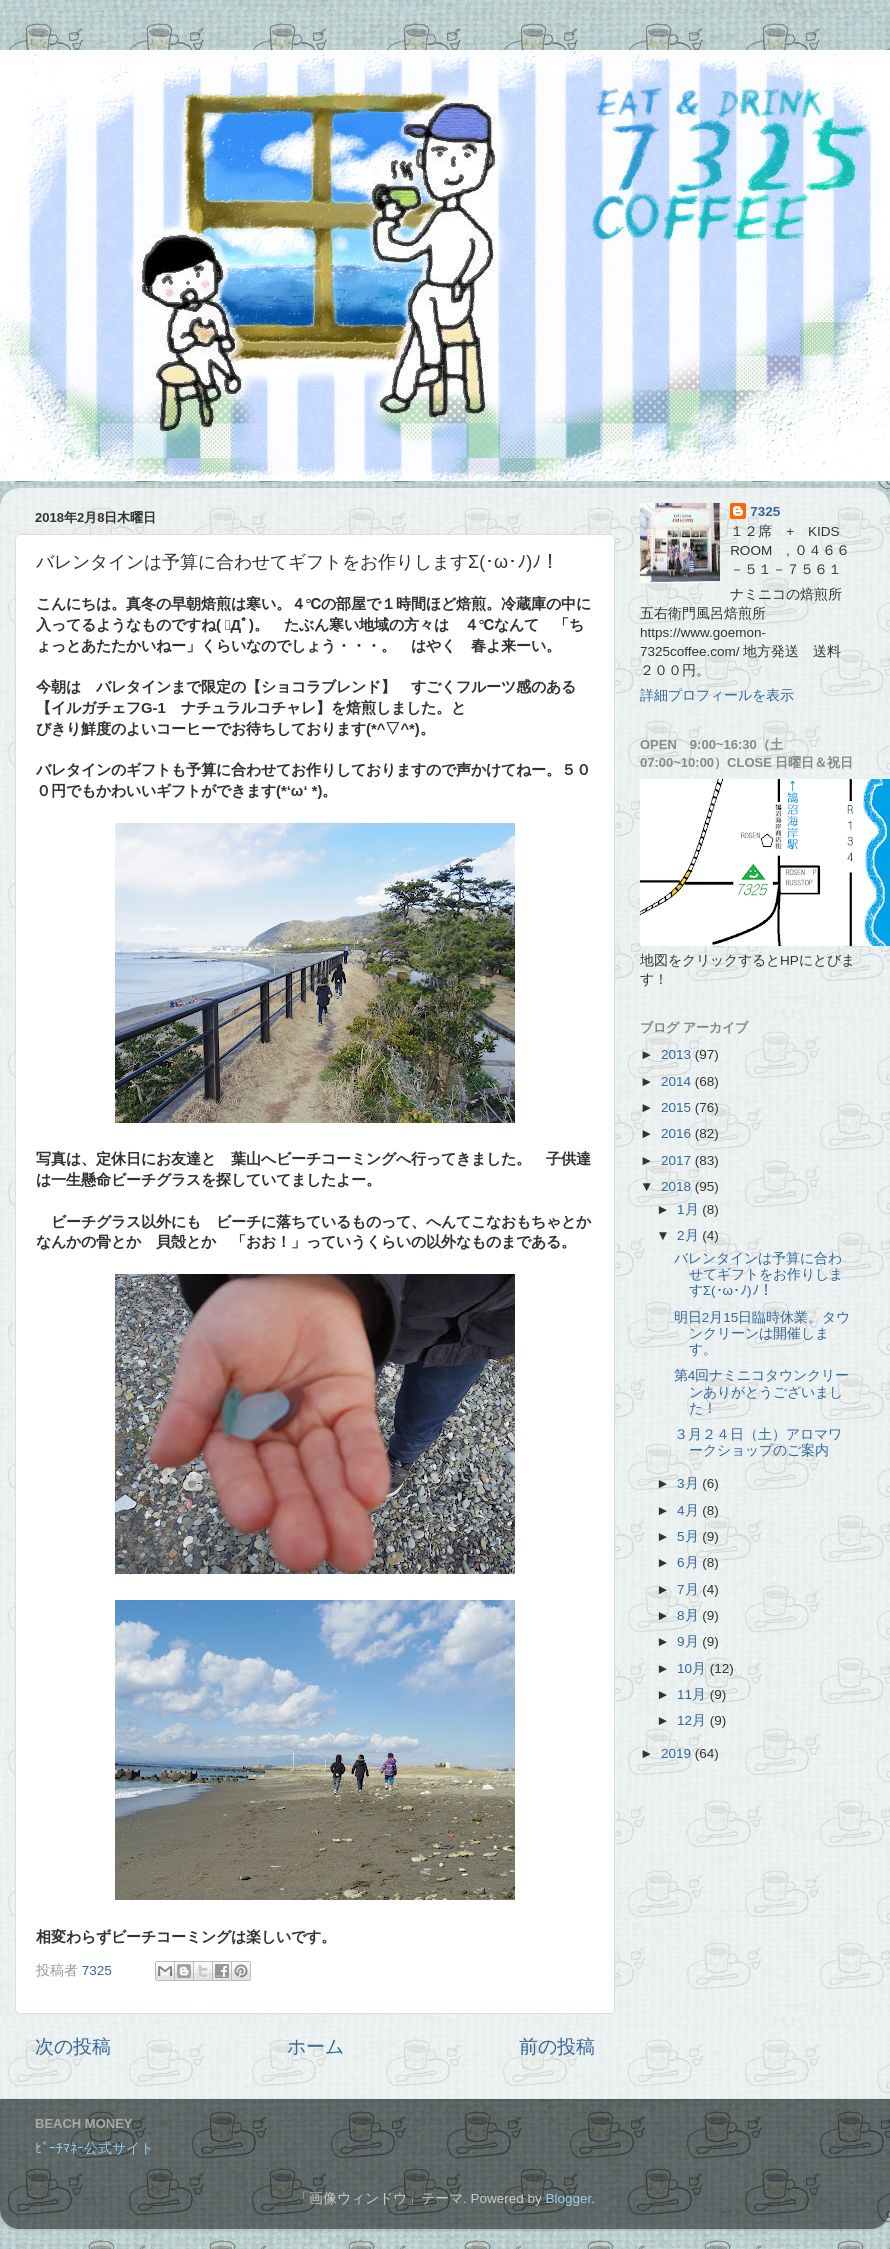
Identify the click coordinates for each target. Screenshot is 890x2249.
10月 (693, 1668)
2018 (678, 1186)
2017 (678, 1160)
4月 (689, 1510)
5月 (689, 1536)
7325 (765, 511)
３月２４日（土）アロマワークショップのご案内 (758, 1442)
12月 (693, 1720)
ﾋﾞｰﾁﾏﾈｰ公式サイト (94, 2148)
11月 (693, 1694)
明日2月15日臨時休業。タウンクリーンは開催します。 (762, 1333)
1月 (689, 1209)
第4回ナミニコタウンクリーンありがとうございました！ (762, 1391)
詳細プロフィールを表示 (717, 695)
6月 (689, 1562)
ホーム (315, 2046)
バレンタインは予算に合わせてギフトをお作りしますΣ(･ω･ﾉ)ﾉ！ (758, 1274)
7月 (689, 1589)
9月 (689, 1641)
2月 (689, 1235)
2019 (678, 1753)
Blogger (568, 2198)
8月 (689, 1615)
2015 (678, 1107)
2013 (678, 1054)
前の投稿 (557, 2046)
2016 (678, 1133)
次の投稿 (73, 2046)
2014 (678, 1081)
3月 (689, 1483)
